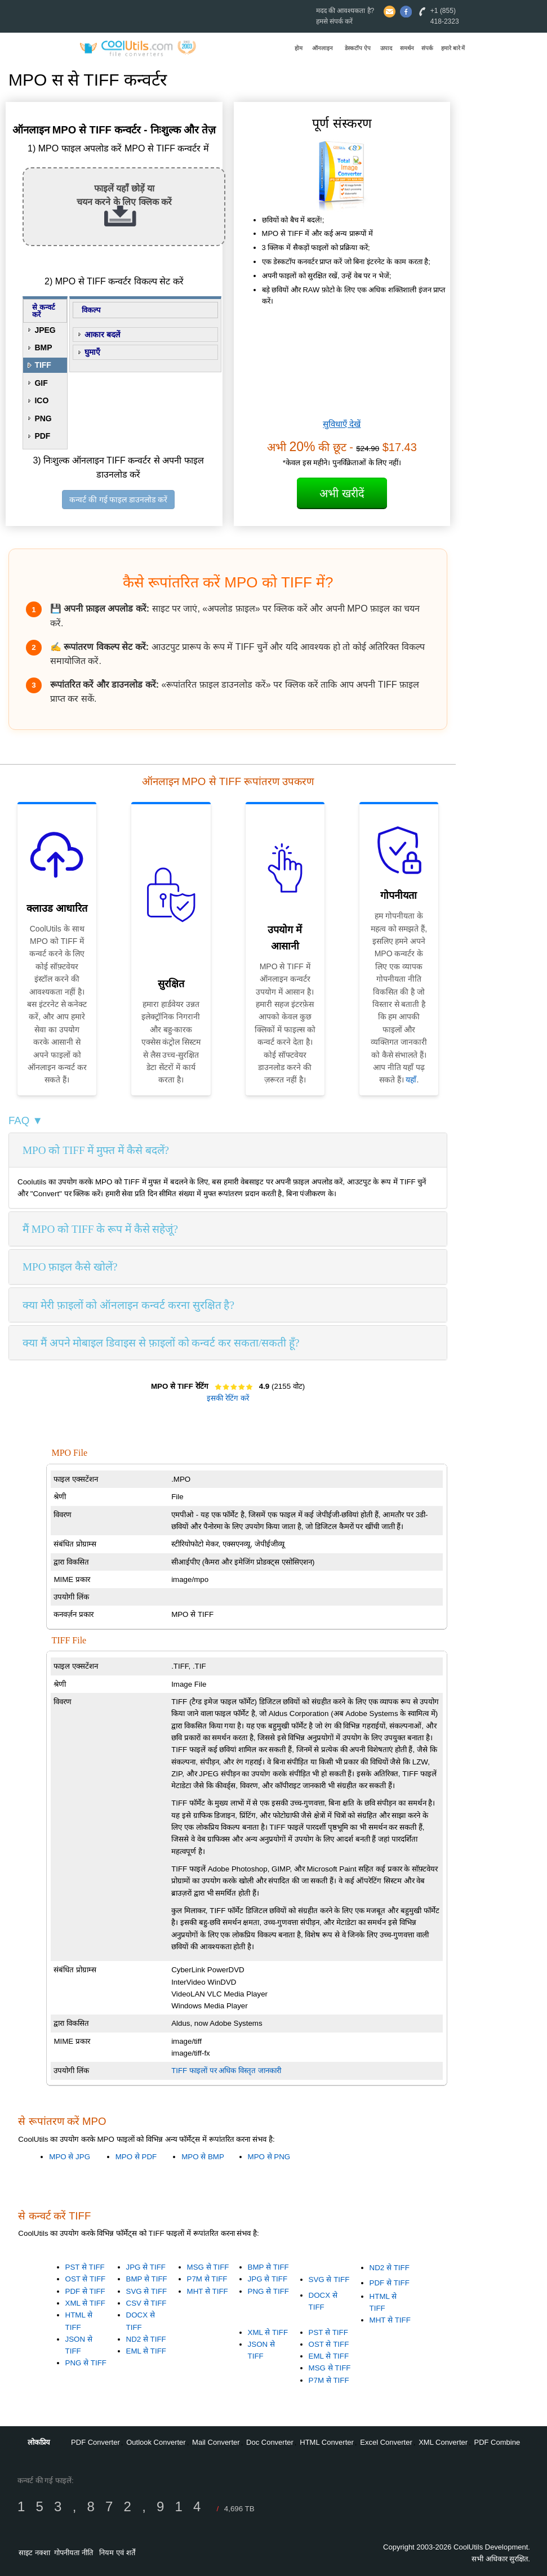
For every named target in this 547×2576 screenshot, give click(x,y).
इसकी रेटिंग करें (227, 1398)
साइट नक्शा (34, 2552)
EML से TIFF (146, 2351)
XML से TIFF (85, 2303)
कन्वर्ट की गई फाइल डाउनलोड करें (118, 499)
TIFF (42, 364)
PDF (42, 435)
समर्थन (407, 48)
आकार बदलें (102, 334)
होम (299, 48)
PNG (42, 418)
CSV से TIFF (146, 2303)
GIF (40, 382)
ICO (41, 400)
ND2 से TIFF (146, 2339)
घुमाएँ (92, 351)
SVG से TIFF (146, 2291)
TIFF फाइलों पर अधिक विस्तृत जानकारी (226, 2070)
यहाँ (411, 1079)
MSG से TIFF (208, 2267)
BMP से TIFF (146, 2279)
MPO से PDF (136, 2156)
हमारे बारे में (453, 48)
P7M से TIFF (207, 2279)
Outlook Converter (156, 2442)
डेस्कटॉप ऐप (358, 48)
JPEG (44, 330)
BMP (43, 347)
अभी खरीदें (341, 493)
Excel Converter (386, 2442)
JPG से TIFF (146, 2267)
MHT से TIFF (207, 2291)
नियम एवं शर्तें (117, 2552)
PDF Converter (95, 2442)
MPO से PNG (269, 2156)
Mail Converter (216, 2442)
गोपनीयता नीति (73, 2552)
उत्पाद (386, 48)
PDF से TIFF (85, 2291)
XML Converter (443, 2442)
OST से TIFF (85, 2279)
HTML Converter (327, 2442)
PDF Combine (497, 2442)
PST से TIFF (85, 2267)
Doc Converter (269, 2442)
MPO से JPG (69, 2156)
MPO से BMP (202, 2156)
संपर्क (427, 48)
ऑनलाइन (322, 48)
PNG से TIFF (85, 2363)
